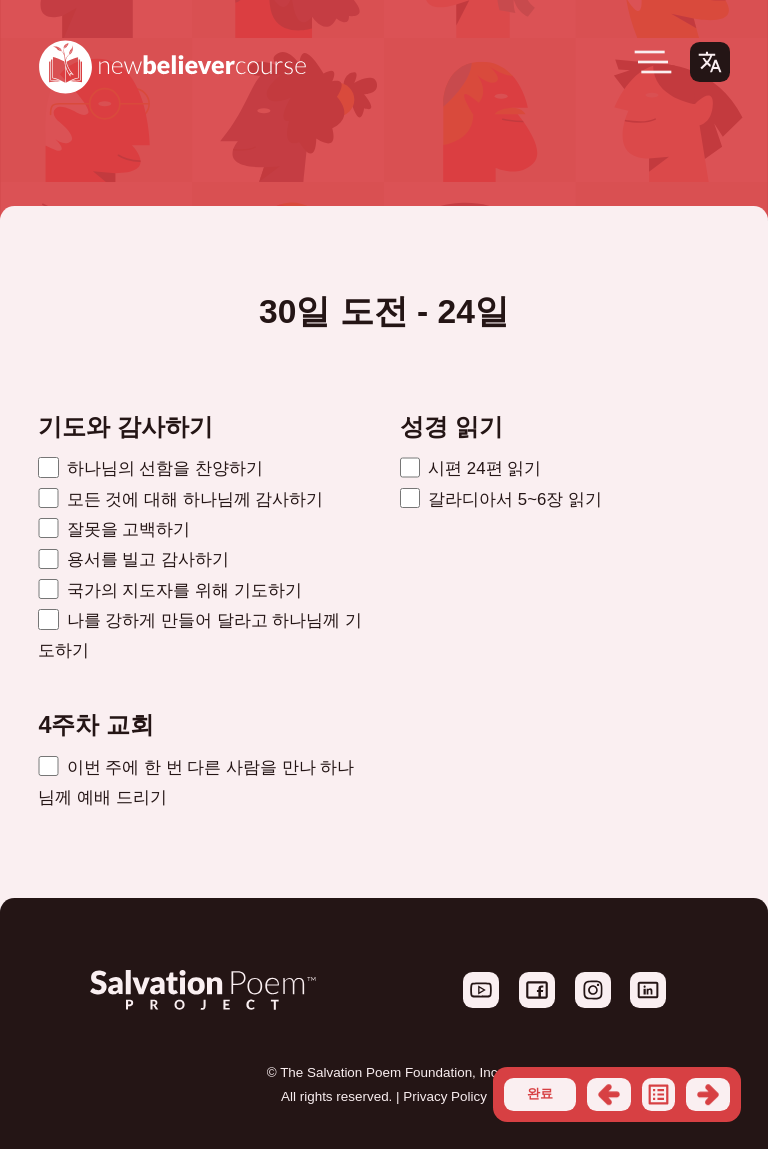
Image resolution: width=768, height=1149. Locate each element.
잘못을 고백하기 (114, 529)
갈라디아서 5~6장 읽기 (501, 499)
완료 (540, 1093)
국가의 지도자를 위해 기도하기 (169, 590)
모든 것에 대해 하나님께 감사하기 (180, 499)
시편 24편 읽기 (470, 468)
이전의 (609, 1095)
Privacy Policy (445, 1096)
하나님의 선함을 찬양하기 (150, 468)
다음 (708, 1095)
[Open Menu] (653, 62)
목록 (659, 1095)
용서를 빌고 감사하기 (133, 559)
